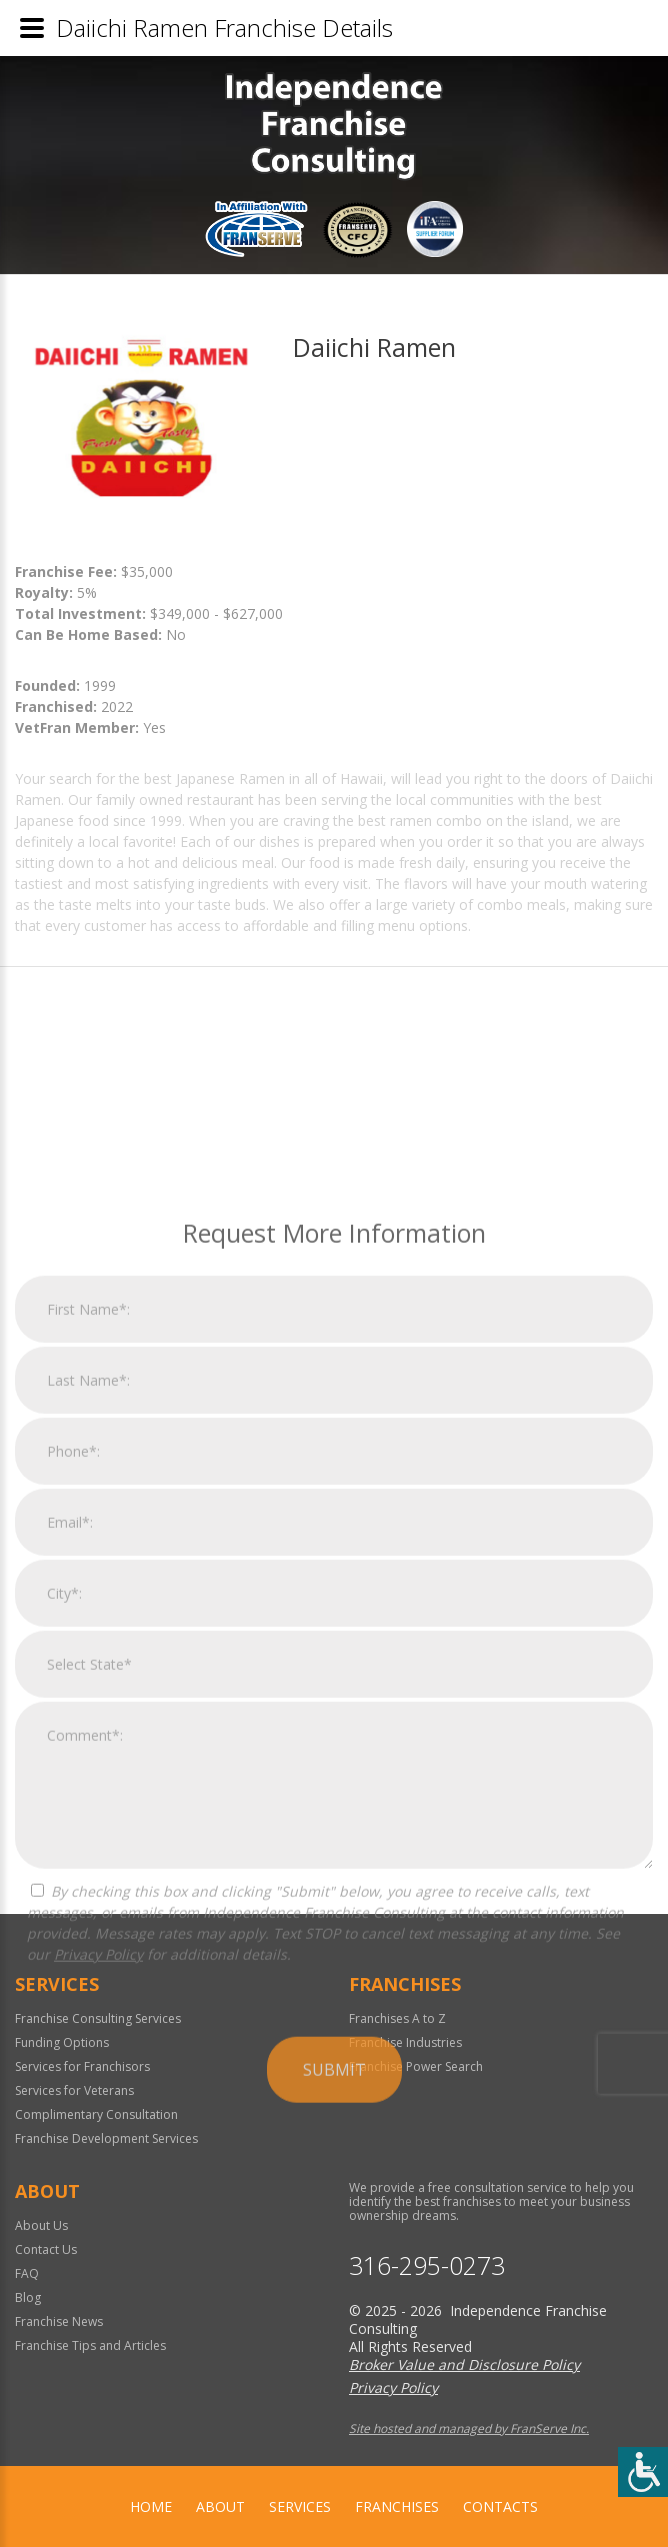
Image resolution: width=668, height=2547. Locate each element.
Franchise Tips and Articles (90, 2345)
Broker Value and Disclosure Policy (464, 2364)
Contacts (500, 2506)
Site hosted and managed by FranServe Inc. (469, 2428)
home (151, 2506)
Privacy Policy (98, 2162)
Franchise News (59, 2321)
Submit (334, 2278)
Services (300, 2506)
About (220, 2506)
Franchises (397, 2506)
